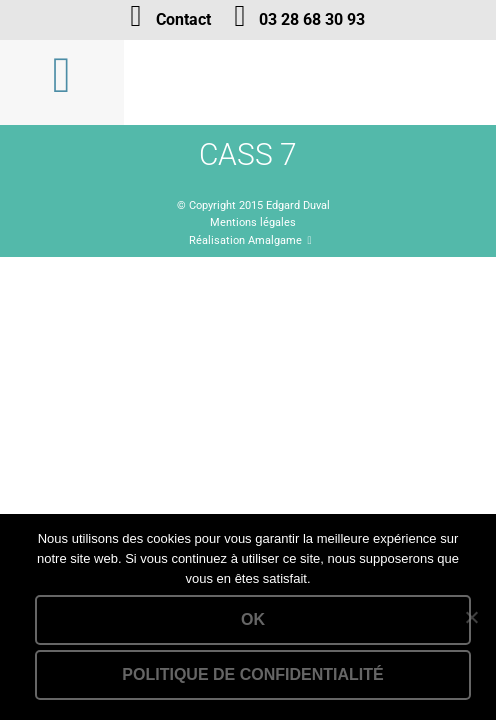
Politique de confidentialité (252, 674)
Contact (183, 19)
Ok (253, 619)
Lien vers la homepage (310, 82)
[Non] (471, 617)
